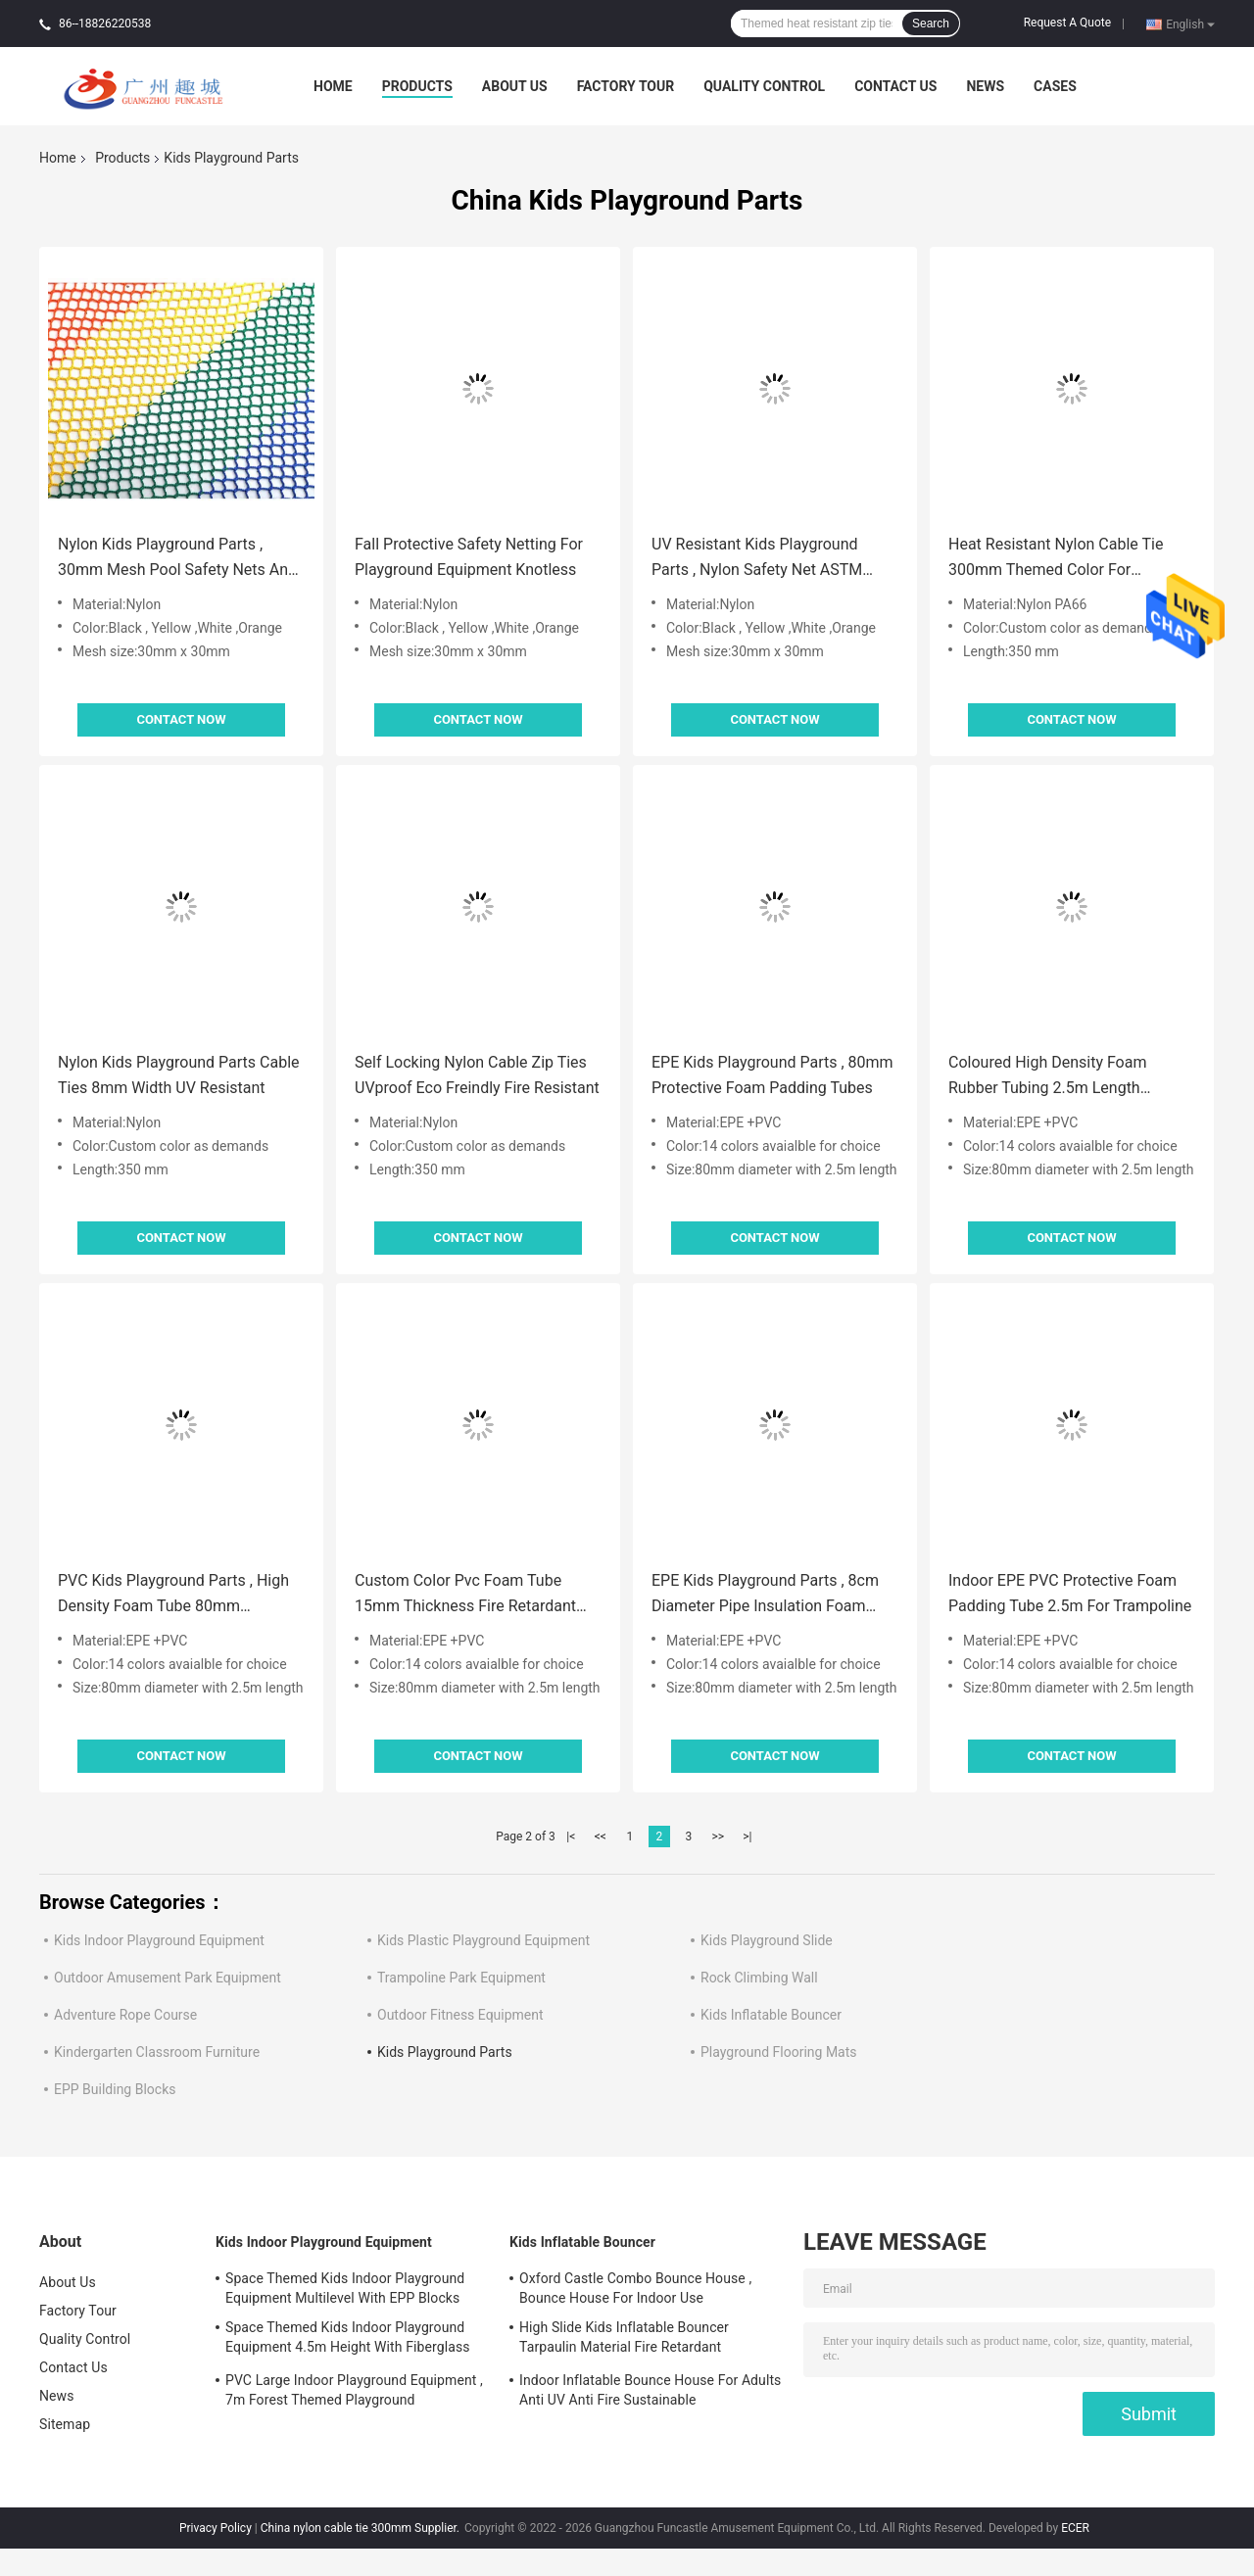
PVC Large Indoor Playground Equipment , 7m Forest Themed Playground (354, 2390)
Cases (1055, 86)
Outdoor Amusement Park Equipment (167, 1977)
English (1190, 23)
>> (717, 1836)
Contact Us (895, 86)
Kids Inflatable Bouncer (771, 2015)
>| (747, 1836)
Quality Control (764, 86)
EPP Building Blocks (114, 2089)
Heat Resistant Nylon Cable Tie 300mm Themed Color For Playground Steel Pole (1055, 559)
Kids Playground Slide (766, 1940)
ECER (1075, 2528)
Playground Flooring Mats (778, 2052)
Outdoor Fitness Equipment (460, 2015)
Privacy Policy (215, 2528)
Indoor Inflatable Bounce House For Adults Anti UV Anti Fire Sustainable (650, 2390)
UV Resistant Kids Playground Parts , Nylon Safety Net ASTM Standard (756, 559)
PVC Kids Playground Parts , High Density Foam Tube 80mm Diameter (173, 1595)
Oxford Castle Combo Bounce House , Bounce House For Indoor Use (635, 2288)
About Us (515, 86)
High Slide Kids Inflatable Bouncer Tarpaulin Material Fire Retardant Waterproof (624, 2340)
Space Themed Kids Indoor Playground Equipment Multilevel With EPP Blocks (344, 2288)
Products (417, 86)
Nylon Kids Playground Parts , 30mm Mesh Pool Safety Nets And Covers (177, 559)
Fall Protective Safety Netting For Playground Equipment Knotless (469, 557)
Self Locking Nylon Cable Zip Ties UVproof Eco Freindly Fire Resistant (477, 1075)
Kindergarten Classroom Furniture (157, 2052)
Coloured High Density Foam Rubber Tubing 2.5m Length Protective (1047, 1077)
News (985, 86)
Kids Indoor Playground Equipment (159, 1940)
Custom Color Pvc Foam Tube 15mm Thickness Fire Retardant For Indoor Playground (465, 1595)
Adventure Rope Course (125, 2015)
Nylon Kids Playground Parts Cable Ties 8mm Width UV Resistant (179, 1075)
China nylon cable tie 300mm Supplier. (361, 2528)
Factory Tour (626, 86)
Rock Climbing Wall (759, 1977)
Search (930, 23)
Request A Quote (1067, 22)
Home (333, 86)
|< (570, 1836)
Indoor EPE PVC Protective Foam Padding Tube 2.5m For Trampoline (1069, 1593)
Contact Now (180, 719)
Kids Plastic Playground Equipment (483, 1940)
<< (600, 1836)
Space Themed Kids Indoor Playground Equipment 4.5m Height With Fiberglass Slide (347, 2340)
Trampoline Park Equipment (461, 1977)
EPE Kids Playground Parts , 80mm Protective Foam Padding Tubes (772, 1075)
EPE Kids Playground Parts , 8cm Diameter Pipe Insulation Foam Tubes (765, 1595)
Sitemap (64, 2424)
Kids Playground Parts (444, 2052)
